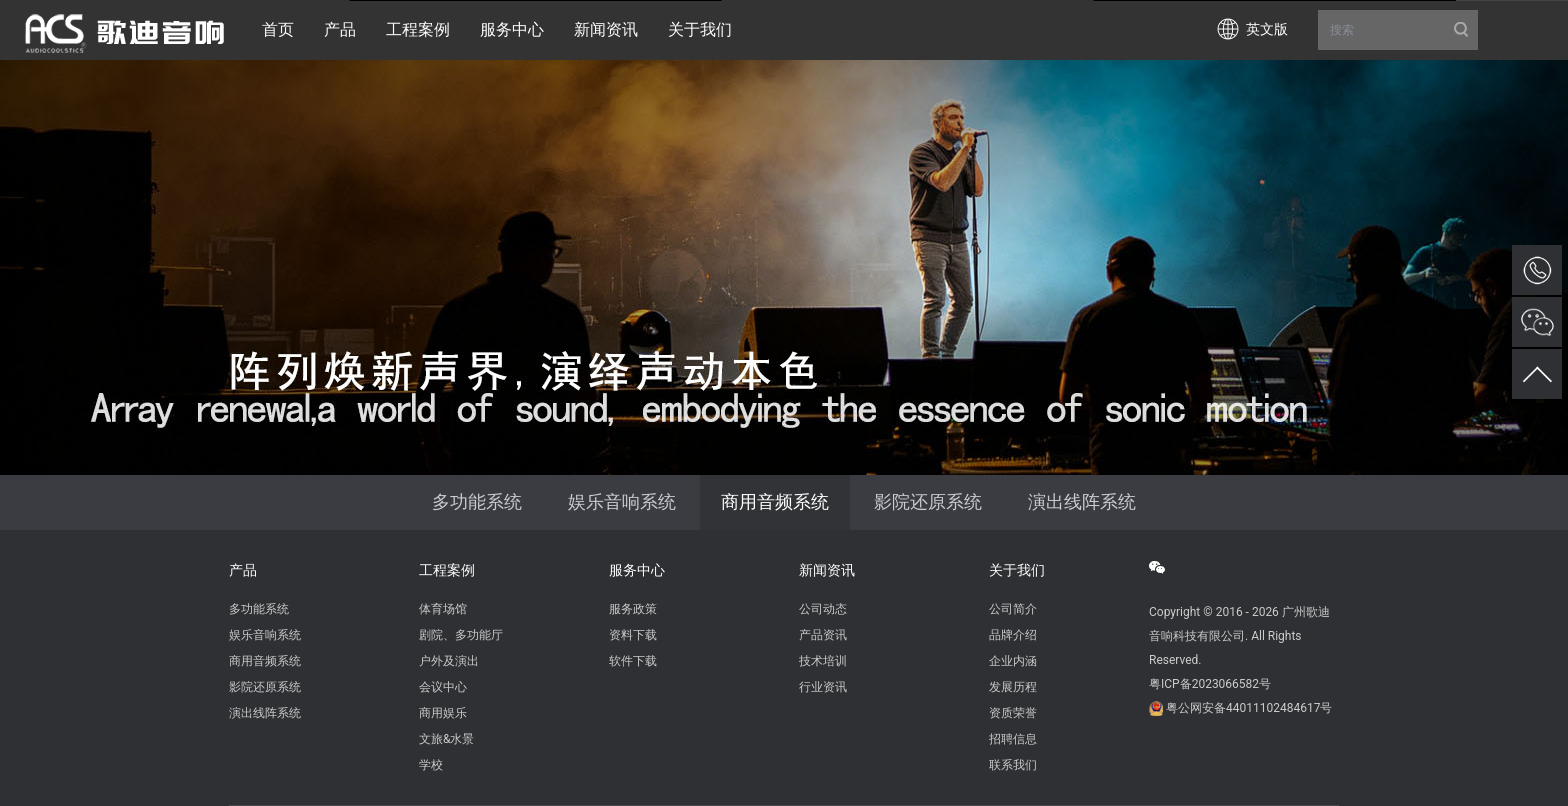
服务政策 (633, 609)
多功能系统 (477, 501)
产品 (243, 570)
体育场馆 (443, 609)
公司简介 (1013, 609)
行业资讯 (823, 687)
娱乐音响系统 (622, 501)
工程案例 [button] (418, 29)
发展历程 (1013, 687)
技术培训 (823, 661)
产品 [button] (340, 29)
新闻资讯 (827, 570)
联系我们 (1013, 765)
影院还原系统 (928, 501)
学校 (431, 765)
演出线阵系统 (1082, 501)
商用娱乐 (443, 713)
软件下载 (633, 661)
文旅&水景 (446, 739)
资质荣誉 (1013, 713)
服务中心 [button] (512, 29)
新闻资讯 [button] (606, 29)
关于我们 (1017, 570)
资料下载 (633, 635)
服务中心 (637, 570)
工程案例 (447, 570)
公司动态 (823, 609)
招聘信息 (1013, 739)
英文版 (1267, 29)
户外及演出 (449, 661)
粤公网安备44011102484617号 (1249, 708)
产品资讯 (823, 635)
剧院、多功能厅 (461, 635)
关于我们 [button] (700, 29)
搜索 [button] (1398, 30)
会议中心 (443, 687)
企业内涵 (1013, 661)
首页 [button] (278, 29)
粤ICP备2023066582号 (1210, 684)
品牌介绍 (1013, 635)
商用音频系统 (775, 501)
